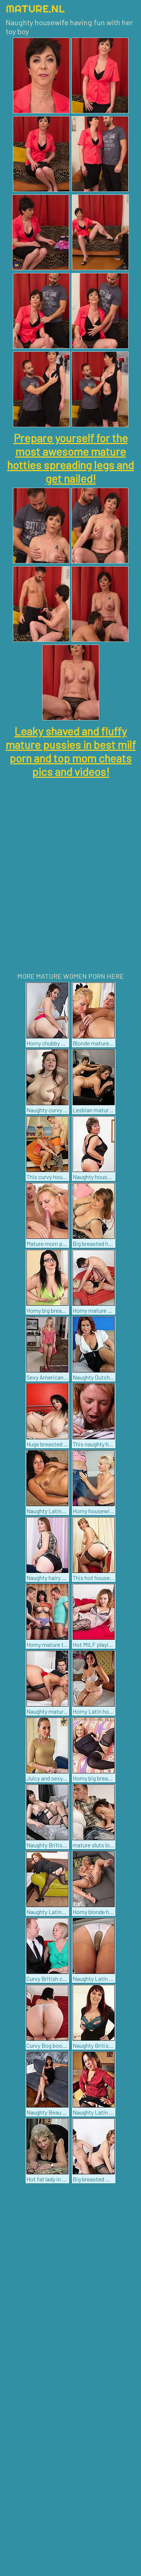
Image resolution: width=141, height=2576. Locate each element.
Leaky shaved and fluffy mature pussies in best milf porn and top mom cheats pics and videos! (71, 751)
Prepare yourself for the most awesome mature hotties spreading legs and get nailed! (70, 458)
